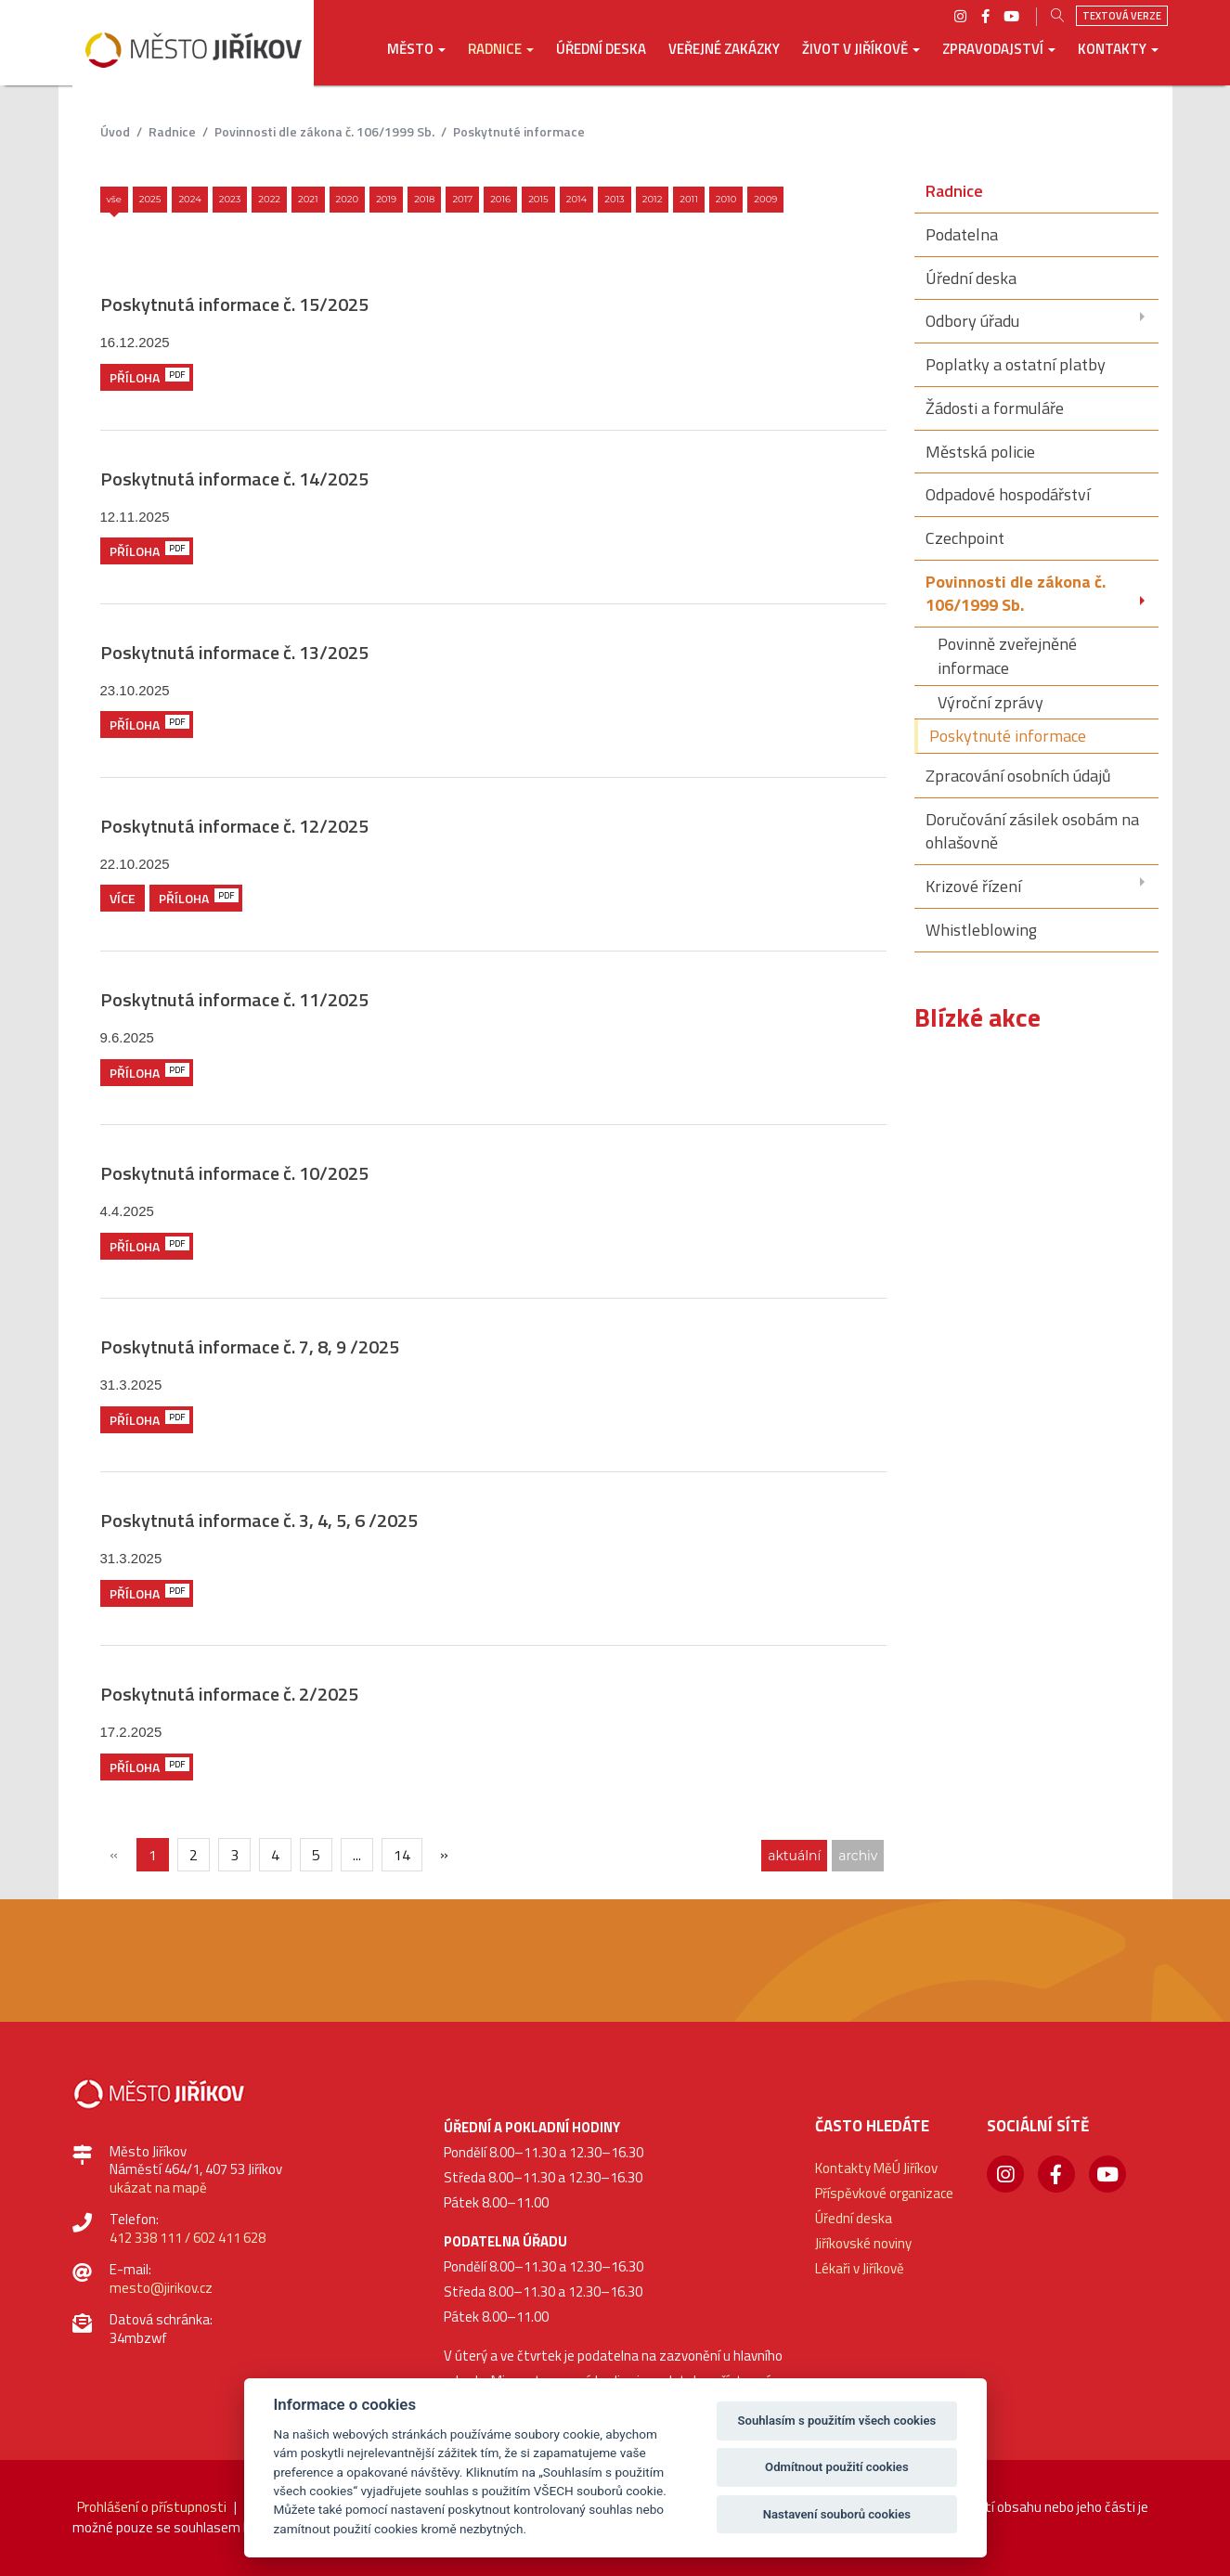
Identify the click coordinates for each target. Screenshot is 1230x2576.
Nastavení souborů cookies (837, 2514)
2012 (652, 199)
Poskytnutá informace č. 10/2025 (234, 1173)
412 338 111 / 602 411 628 (187, 2237)
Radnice (172, 131)
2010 (726, 199)
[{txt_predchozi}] (114, 1854)
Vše (114, 199)
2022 (269, 199)
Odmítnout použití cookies (837, 2467)
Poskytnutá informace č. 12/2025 (234, 825)
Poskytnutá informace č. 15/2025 (234, 304)
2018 (424, 199)
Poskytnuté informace (519, 131)
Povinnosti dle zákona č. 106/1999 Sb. (324, 131)
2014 (577, 199)
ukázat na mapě (158, 2187)
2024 (189, 199)
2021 (308, 199)
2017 (462, 199)
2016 (500, 199)
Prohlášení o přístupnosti (152, 2507)
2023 (230, 199)
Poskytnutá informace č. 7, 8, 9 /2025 (249, 1346)
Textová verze (1121, 15)
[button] (416, 62)
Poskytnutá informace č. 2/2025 (229, 1693)
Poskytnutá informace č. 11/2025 (234, 999)
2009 (765, 199)
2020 (347, 199)
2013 (614, 199)
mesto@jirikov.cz (161, 2287)
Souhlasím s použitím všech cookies (837, 2420)
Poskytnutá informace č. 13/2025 (234, 652)
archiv (857, 1855)
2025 (150, 199)
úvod (115, 131)
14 (402, 1855)
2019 (386, 199)
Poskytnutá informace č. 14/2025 (234, 478)
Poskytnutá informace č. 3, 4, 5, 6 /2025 (259, 1520)
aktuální (794, 1855)
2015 (538, 199)
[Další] (445, 1854)
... (357, 1855)
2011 (689, 199)
